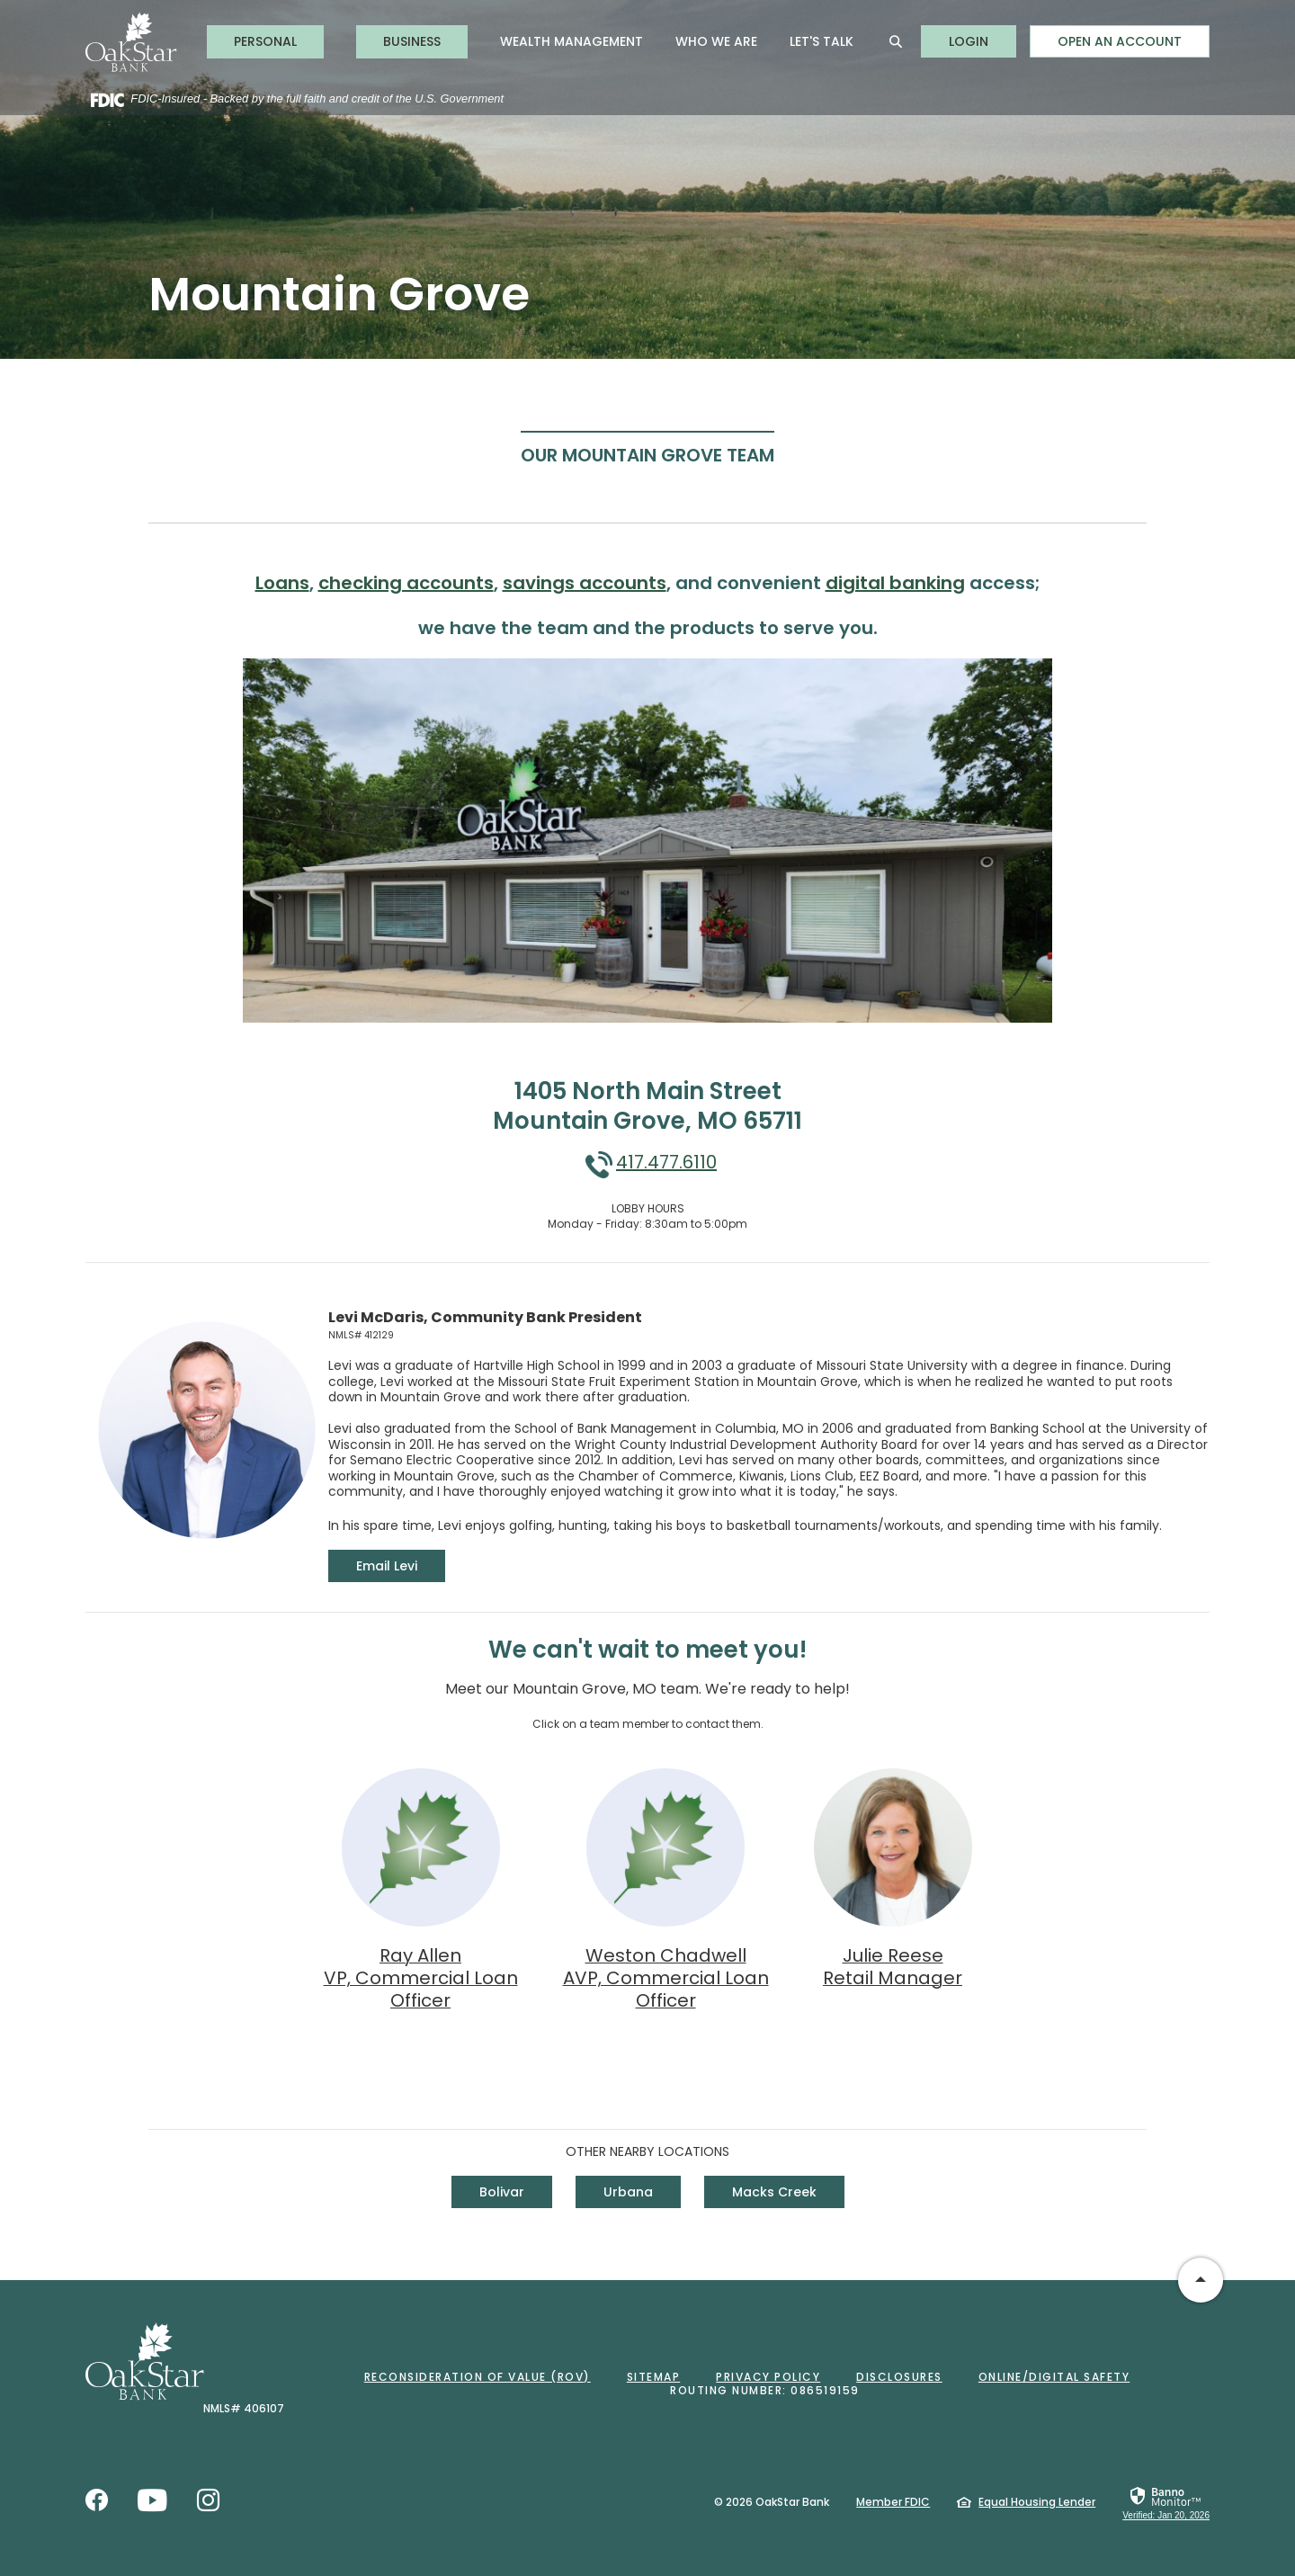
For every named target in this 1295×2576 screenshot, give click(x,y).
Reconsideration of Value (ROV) (477, 2376)
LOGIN (982, 40)
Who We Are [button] (716, 41)
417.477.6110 (666, 1162)
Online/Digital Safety (1054, 2376)
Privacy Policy (768, 2376)
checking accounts (406, 582)
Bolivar (501, 2192)
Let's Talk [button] (821, 41)
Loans (282, 582)
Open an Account (1120, 41)
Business (412, 41)
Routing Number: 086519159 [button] (765, 2390)
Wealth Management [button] (571, 41)
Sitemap (654, 2376)
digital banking (895, 582)
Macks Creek (774, 2192)
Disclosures (899, 2376)
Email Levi (400, 1565)
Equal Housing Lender (1036, 2501)
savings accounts (584, 582)
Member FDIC (893, 2501)
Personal (265, 41)
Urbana (628, 2192)
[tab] (647, 454)
